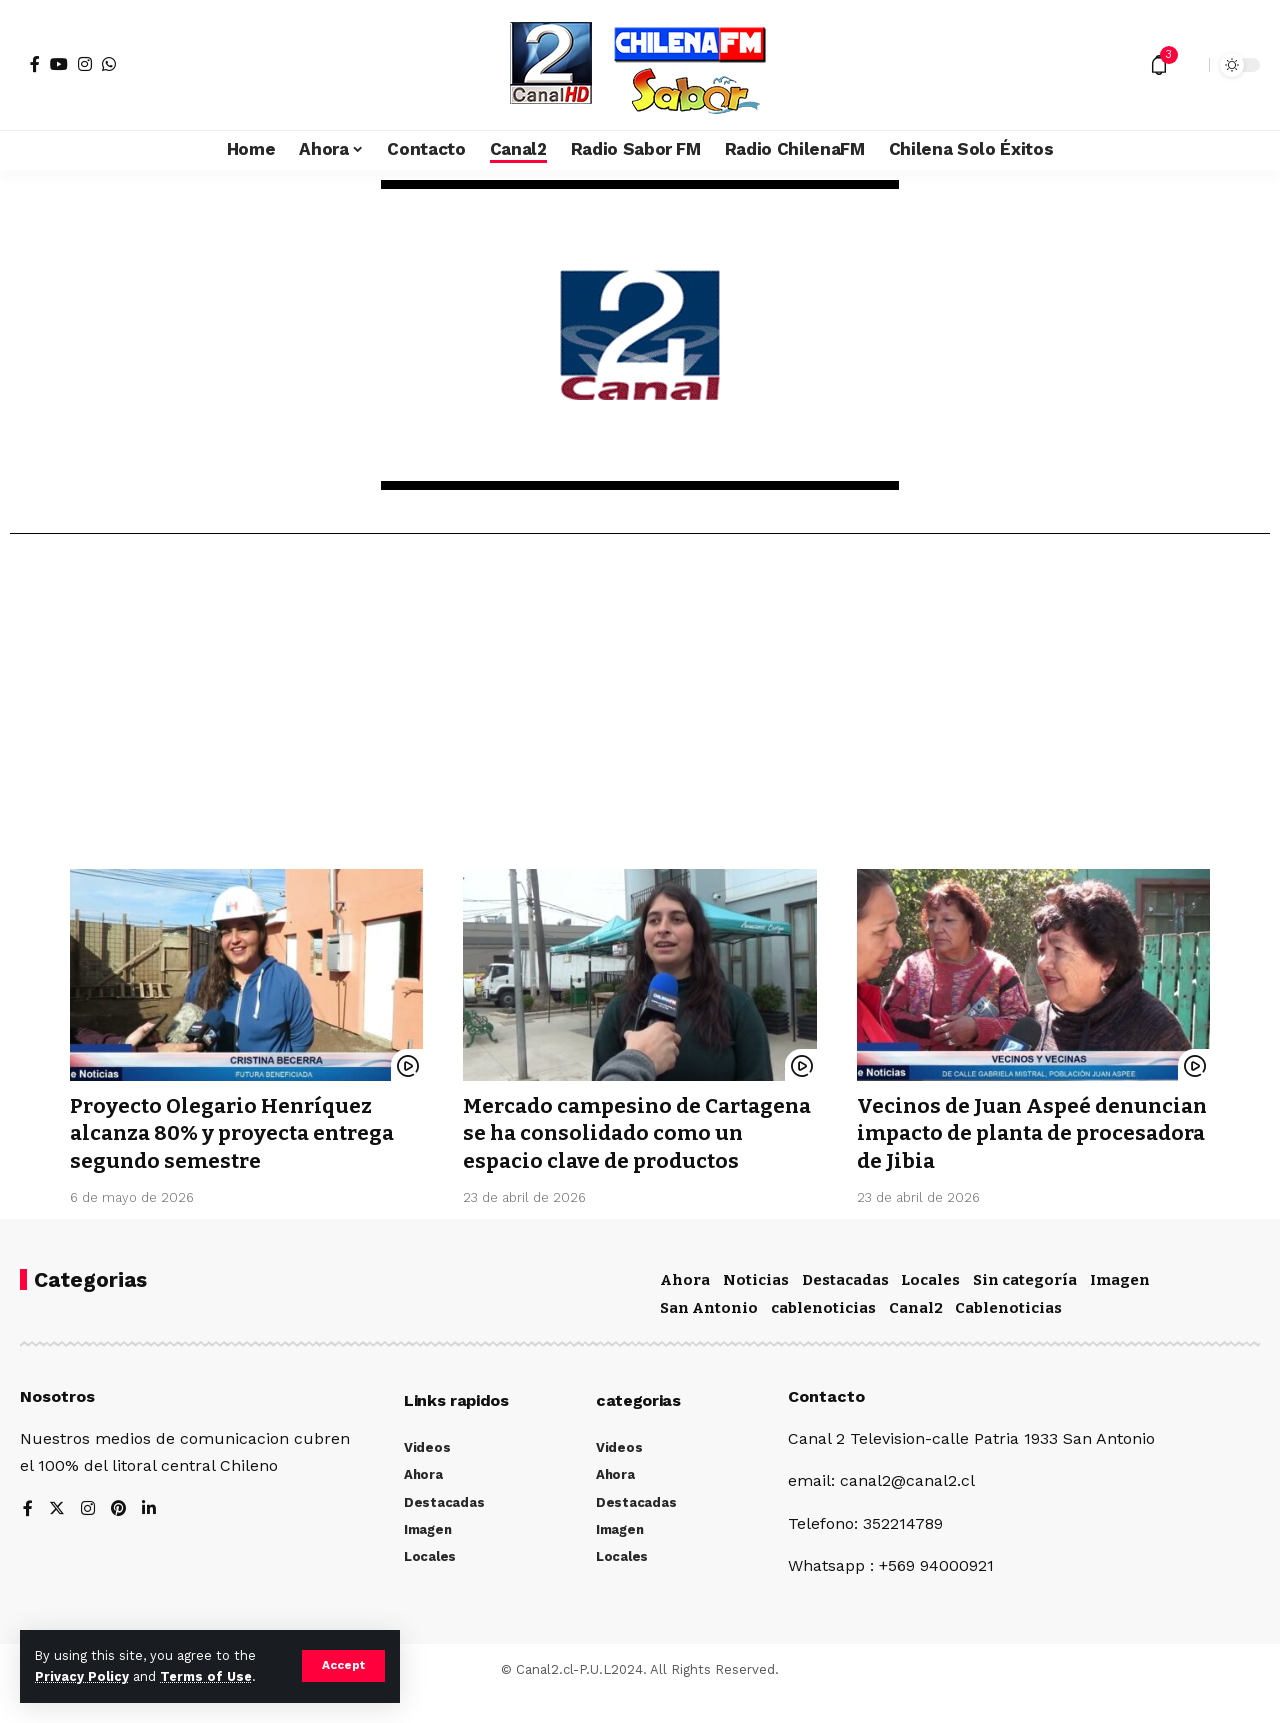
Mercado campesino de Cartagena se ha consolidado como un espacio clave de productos (616, 1147)
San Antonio (709, 1335)
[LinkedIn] (150, 1536)
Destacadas (845, 1307)
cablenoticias (823, 1335)
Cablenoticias (1008, 1335)
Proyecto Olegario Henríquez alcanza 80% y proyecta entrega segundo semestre (238, 1133)
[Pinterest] (119, 1536)
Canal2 (916, 1335)
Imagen (1120, 1307)
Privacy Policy (82, 1676)
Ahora (685, 1307)
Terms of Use (206, 1676)
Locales (930, 1307)
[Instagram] (85, 64)
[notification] (1159, 65)
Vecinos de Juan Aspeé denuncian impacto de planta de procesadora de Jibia (1027, 1133)
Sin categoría (1025, 1307)
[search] (1189, 65)
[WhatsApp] (109, 64)
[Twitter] (57, 1536)
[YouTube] (59, 64)
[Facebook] (35, 64)
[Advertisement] (640, 709)
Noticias (756, 1307)
